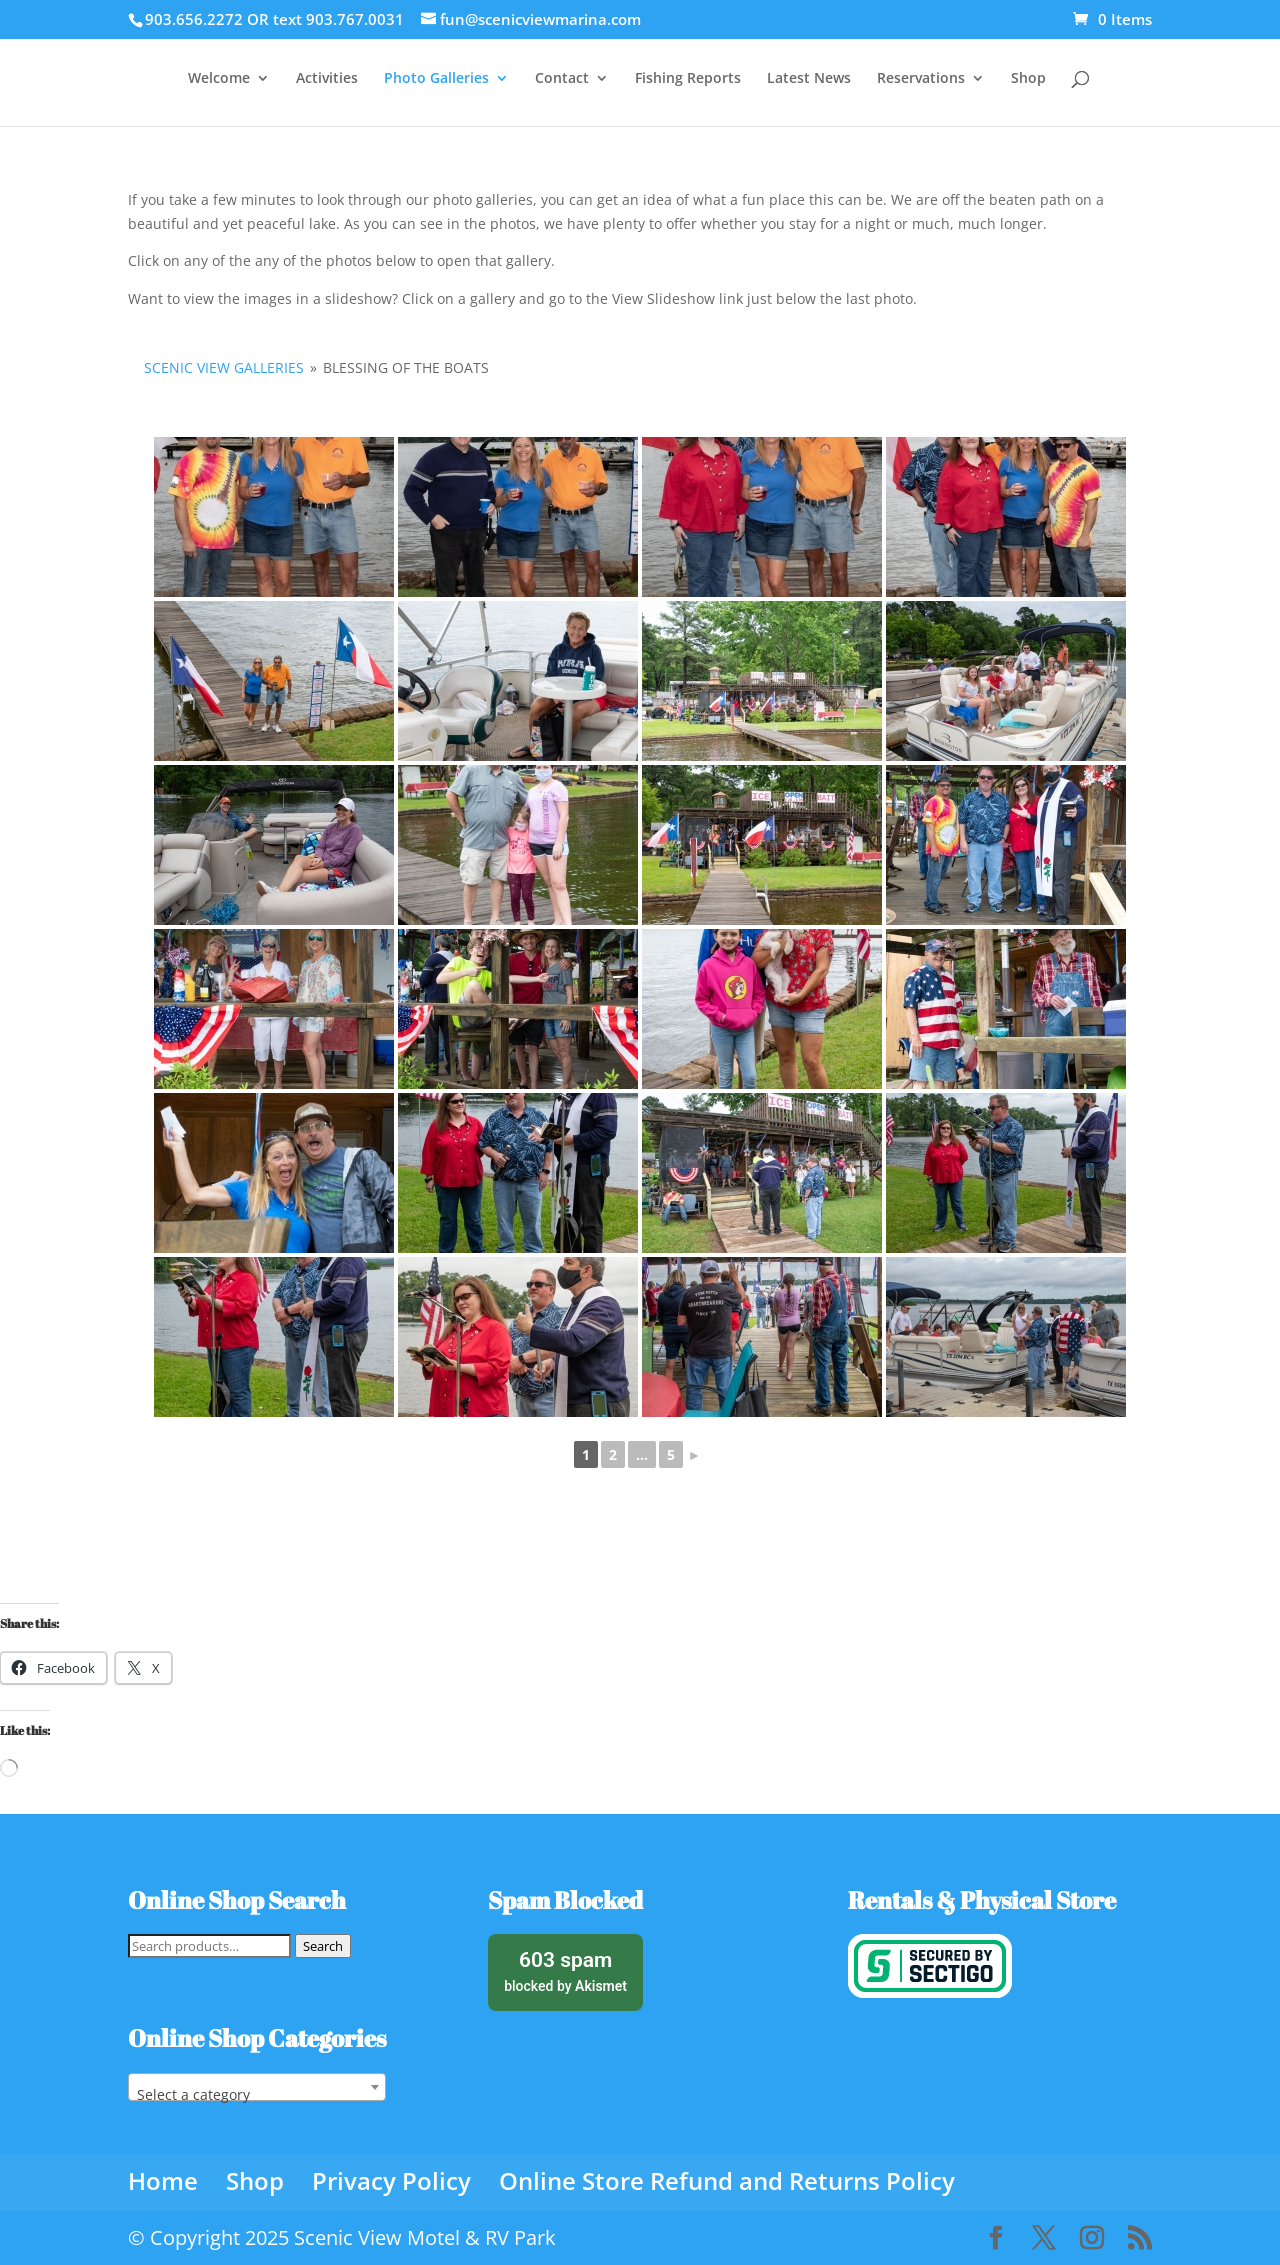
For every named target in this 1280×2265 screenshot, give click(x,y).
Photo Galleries (436, 79)
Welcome (219, 79)
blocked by (565, 1970)
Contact (562, 79)
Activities (327, 79)
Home (163, 2180)
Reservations (921, 79)
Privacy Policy (391, 2180)
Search (323, 1946)
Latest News (809, 79)
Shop (1028, 79)
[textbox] (257, 2095)
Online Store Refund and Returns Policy (727, 2180)
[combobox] (257, 2087)
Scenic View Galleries (224, 367)
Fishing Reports (688, 79)
